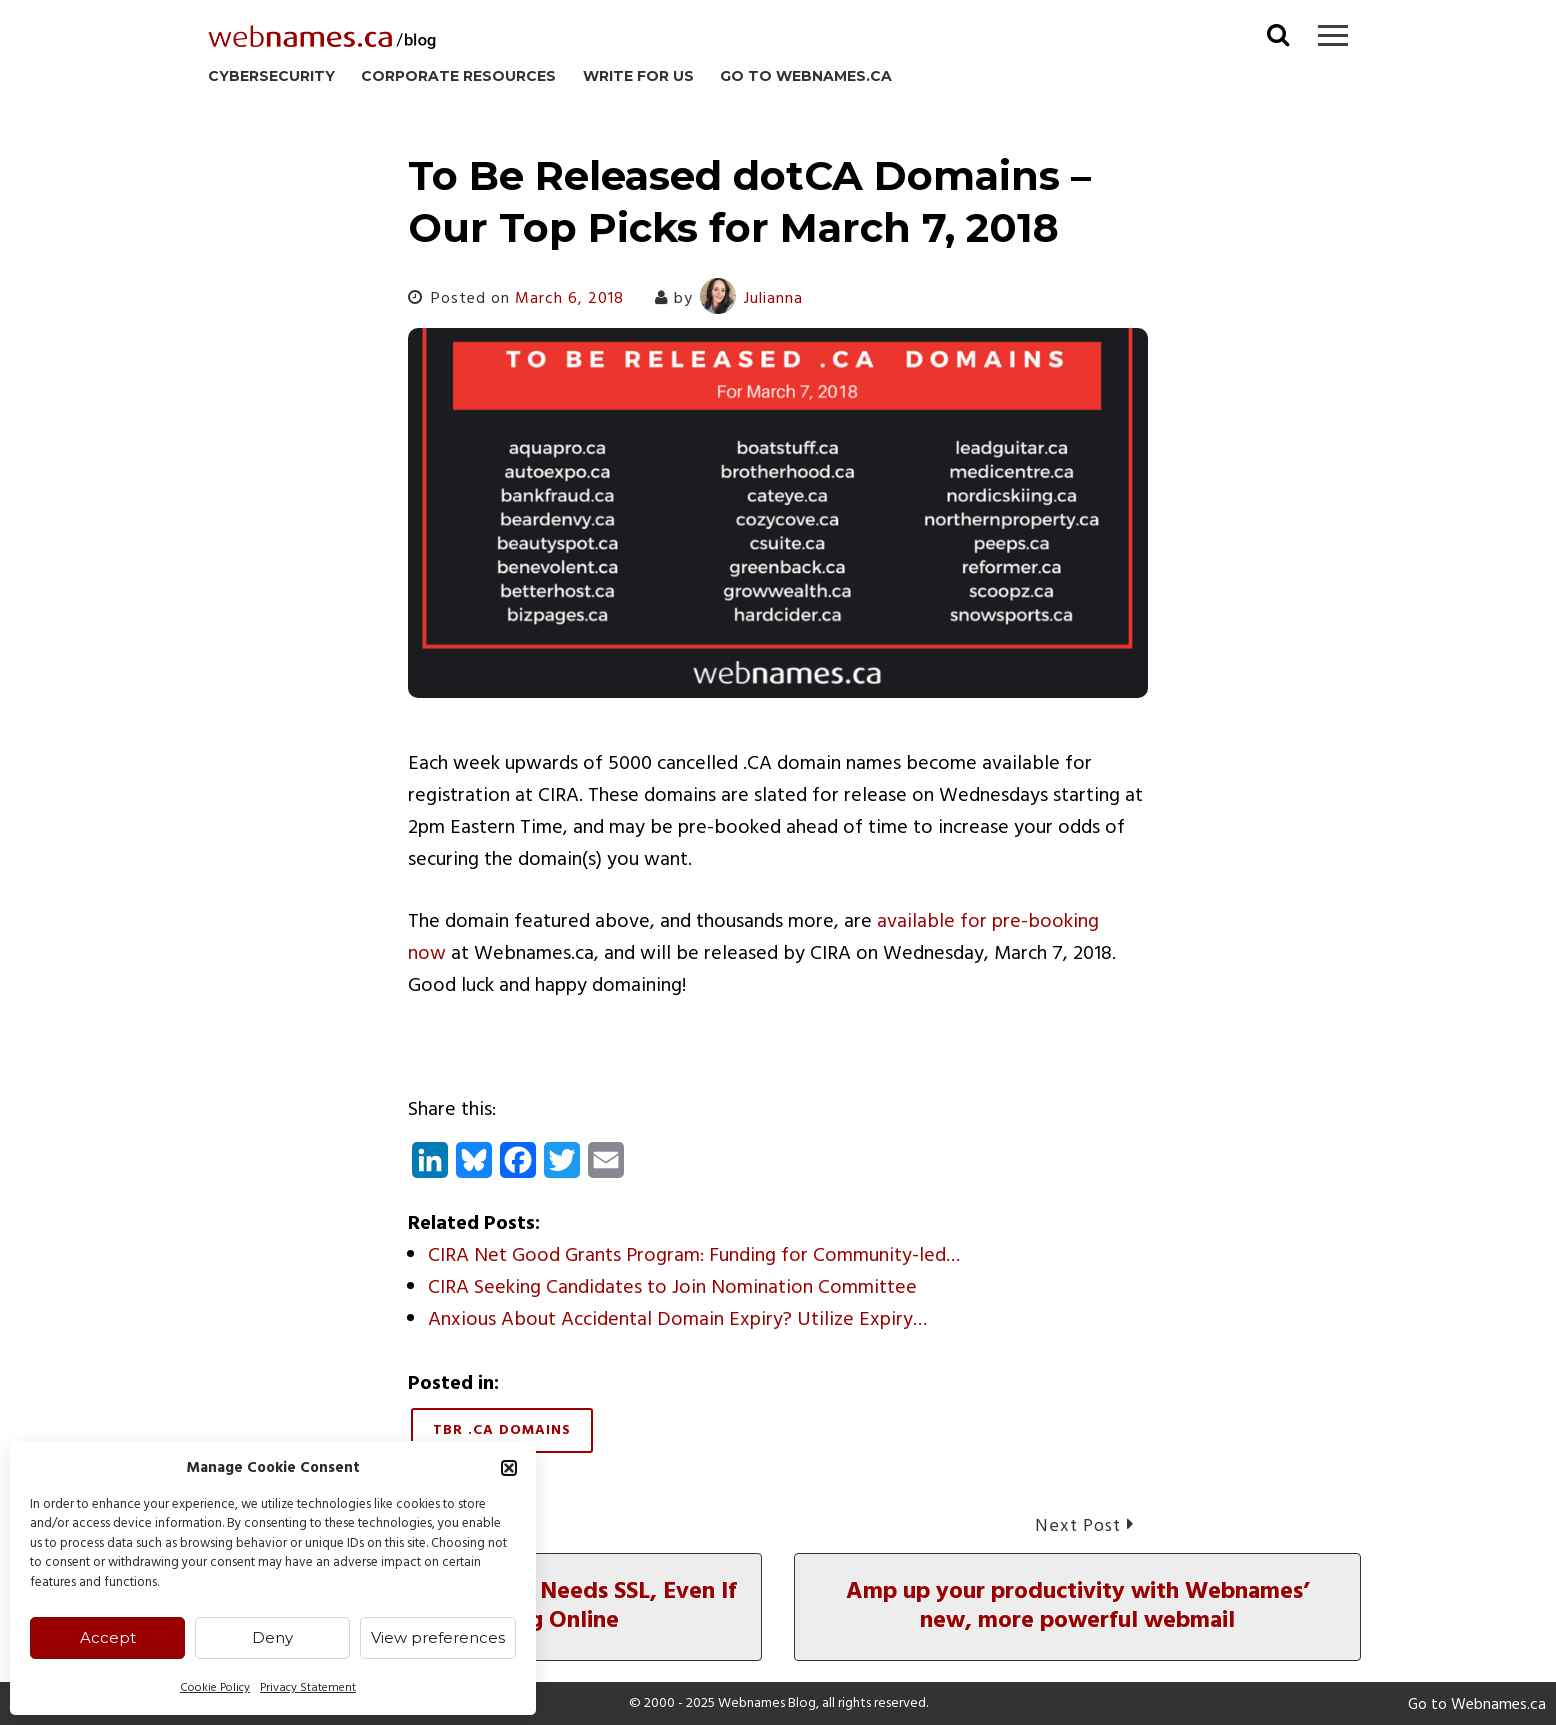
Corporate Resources (458, 76)
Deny (272, 1637)
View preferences (438, 1637)
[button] (509, 1468)
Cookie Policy (215, 1688)
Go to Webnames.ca (806, 76)
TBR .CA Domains (502, 1430)
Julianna (751, 299)
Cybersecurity (271, 76)
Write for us (638, 76)
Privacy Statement (308, 1688)
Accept (108, 1637)
